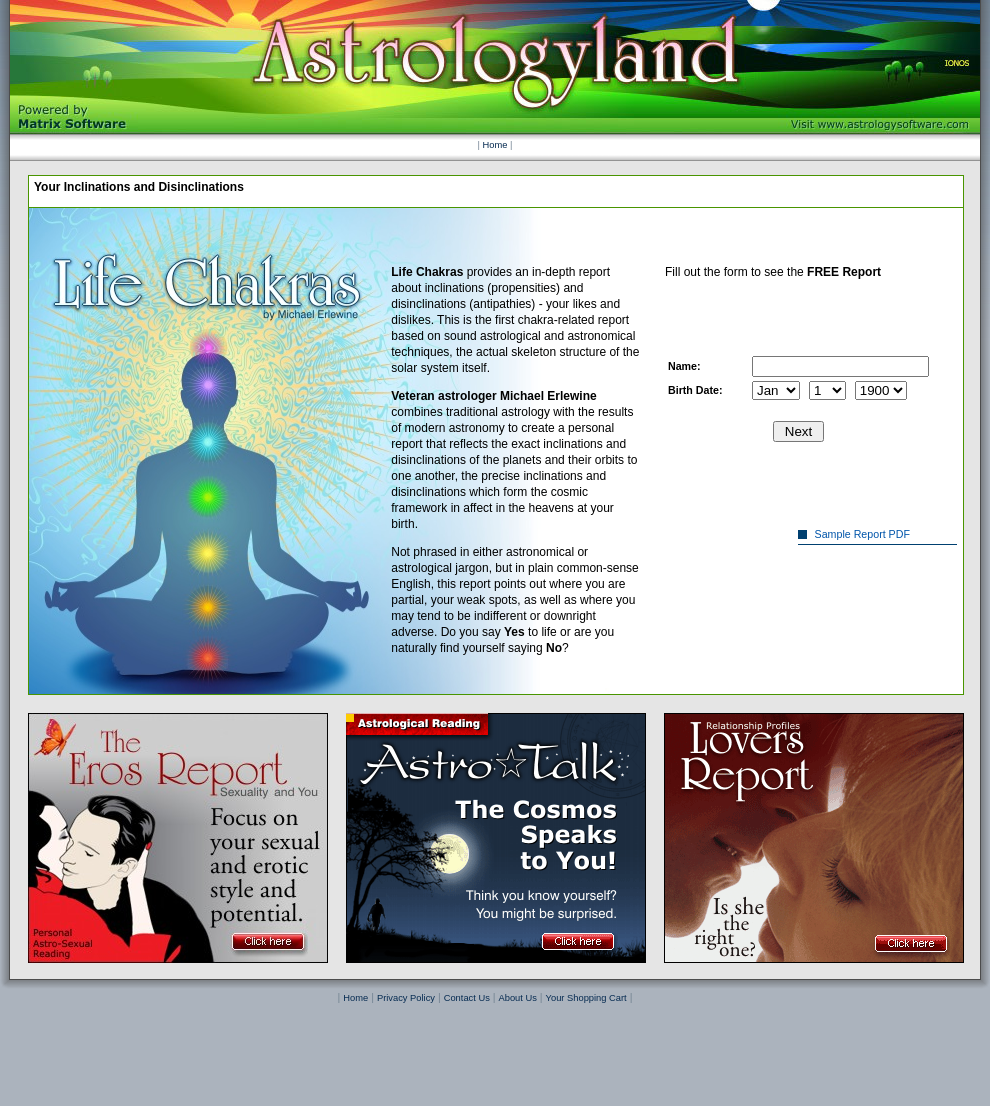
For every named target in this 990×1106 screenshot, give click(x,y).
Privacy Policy (406, 998)
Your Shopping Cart (586, 998)
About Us (518, 998)
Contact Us (467, 998)
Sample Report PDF (865, 534)
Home (495, 145)
